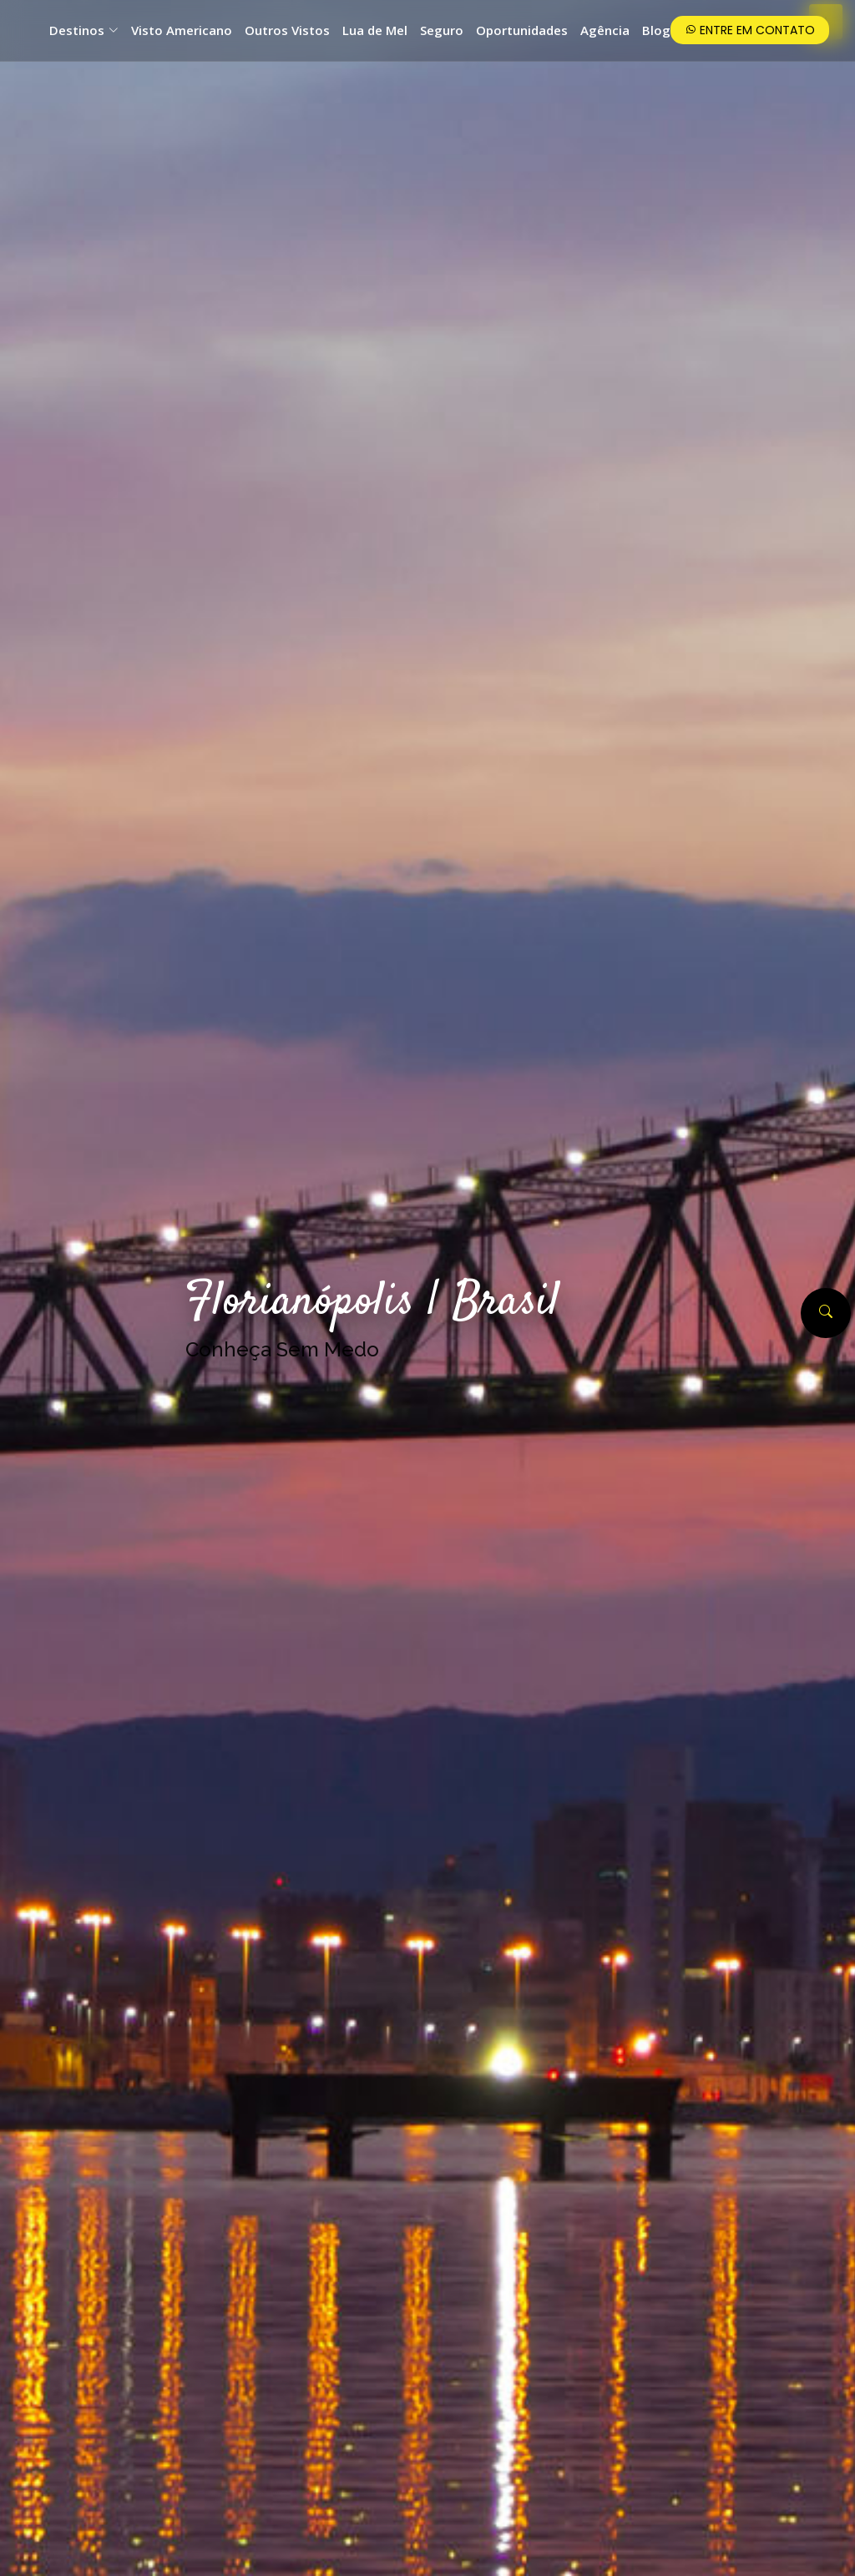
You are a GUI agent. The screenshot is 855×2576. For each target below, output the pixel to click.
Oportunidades (522, 30)
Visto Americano (181, 30)
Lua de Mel (374, 30)
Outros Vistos (287, 30)
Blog (656, 30)
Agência (605, 30)
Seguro (441, 30)
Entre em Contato (750, 30)
